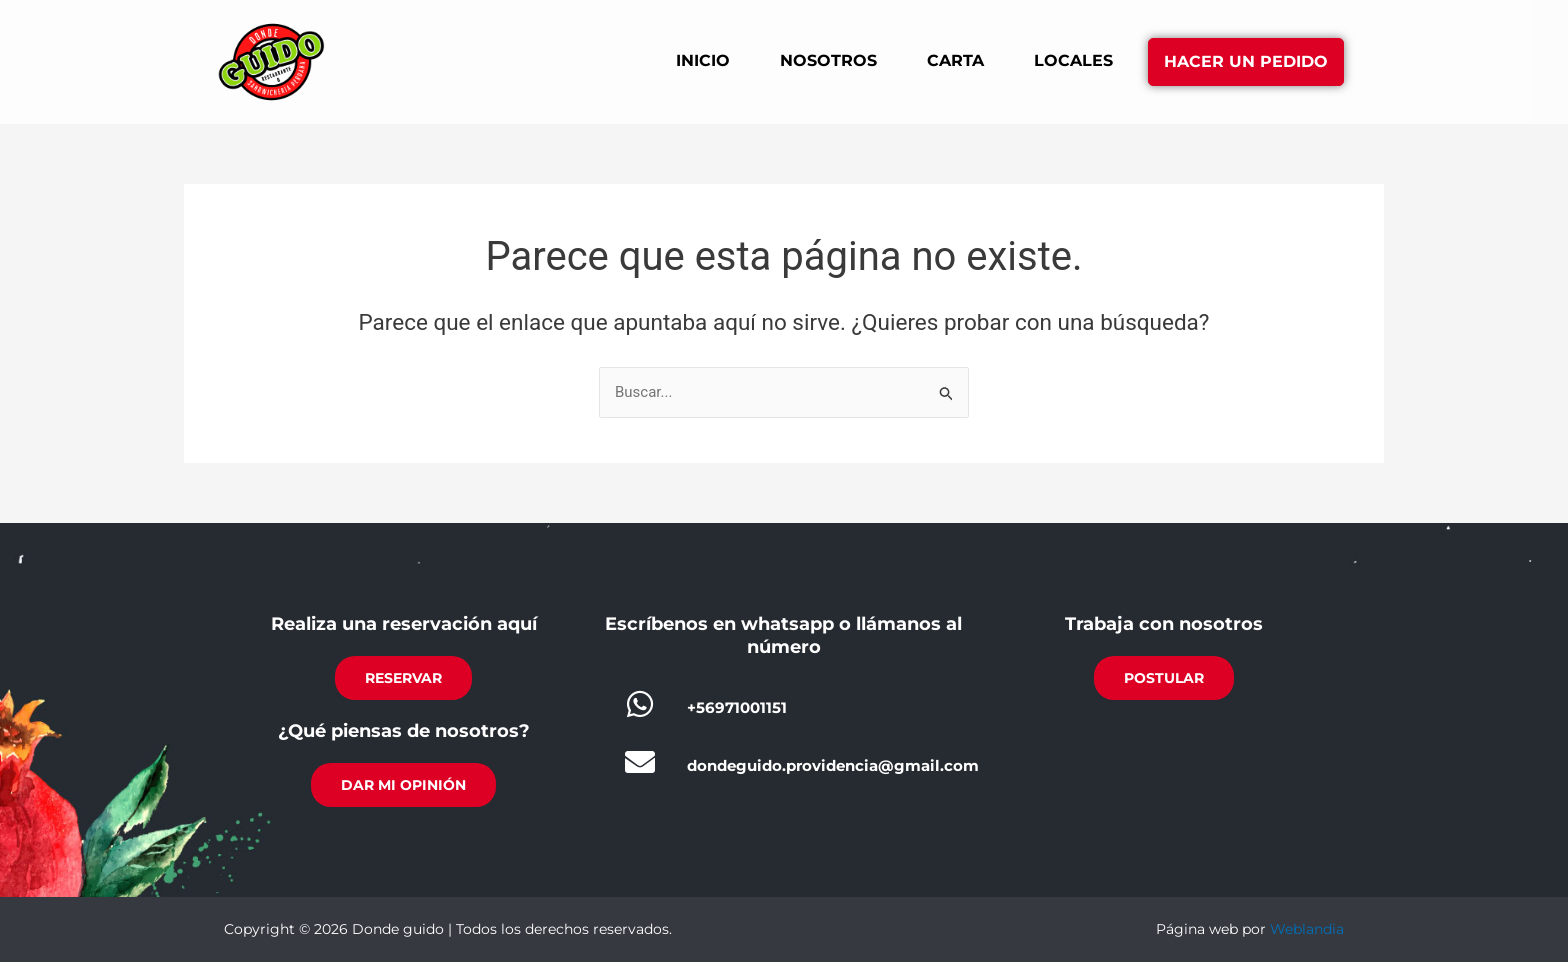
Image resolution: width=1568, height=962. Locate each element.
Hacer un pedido (1246, 61)
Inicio (703, 60)
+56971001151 (737, 707)
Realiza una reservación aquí (404, 624)
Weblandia (1307, 929)
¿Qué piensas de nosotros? (404, 731)
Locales (1073, 60)
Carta (955, 60)
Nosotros (828, 60)
